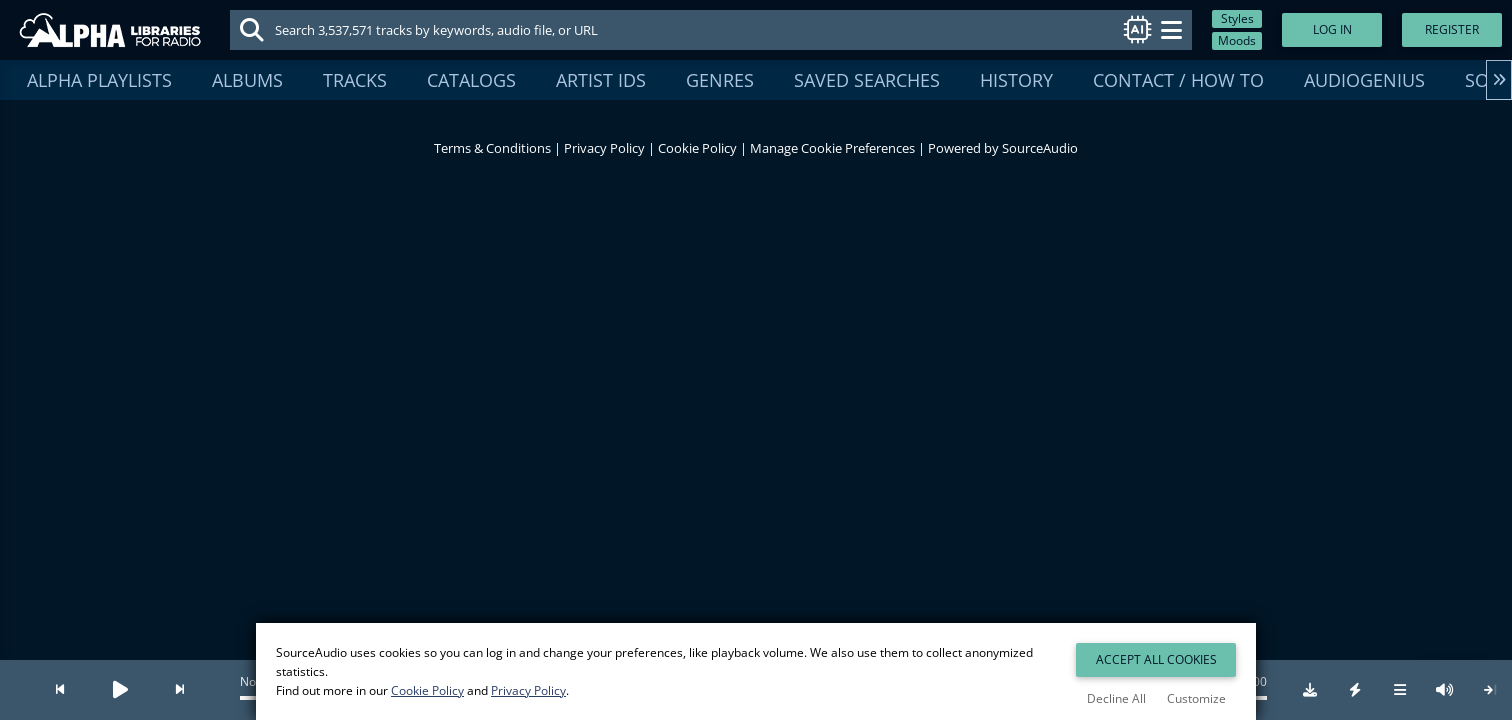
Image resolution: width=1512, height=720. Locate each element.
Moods (1237, 40)
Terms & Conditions (492, 148)
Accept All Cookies (1156, 659)
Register (1452, 29)
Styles (1237, 18)
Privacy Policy (604, 148)
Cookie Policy (697, 148)
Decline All (1116, 698)
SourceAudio (1040, 148)
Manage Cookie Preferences (832, 148)
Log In (1332, 29)
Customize (1196, 698)
